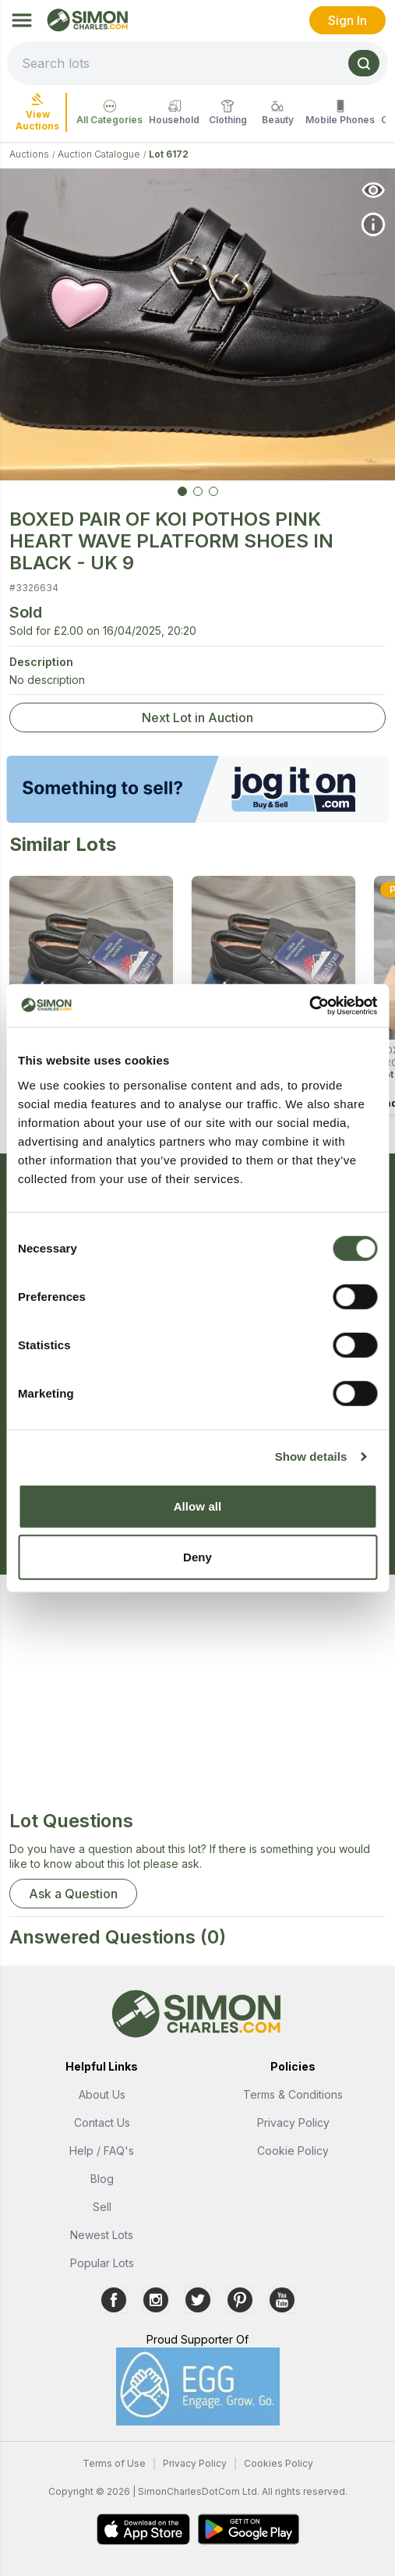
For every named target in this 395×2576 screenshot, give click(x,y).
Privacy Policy (293, 2122)
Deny (197, 1557)
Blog (102, 2178)
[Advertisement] (197, 1699)
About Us (102, 2094)
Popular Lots (102, 2263)
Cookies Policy (278, 2463)
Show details (311, 1456)
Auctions (29, 154)
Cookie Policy (293, 2150)
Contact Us (102, 2122)
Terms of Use (114, 2463)
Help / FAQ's (101, 2150)
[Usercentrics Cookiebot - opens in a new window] (309, 1005)
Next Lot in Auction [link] (197, 717)
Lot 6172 (169, 154)
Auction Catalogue (99, 154)
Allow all (198, 1505)
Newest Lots (101, 2234)
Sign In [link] (347, 20)
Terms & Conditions (293, 2094)
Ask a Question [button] (73, 1893)
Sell (102, 2206)
